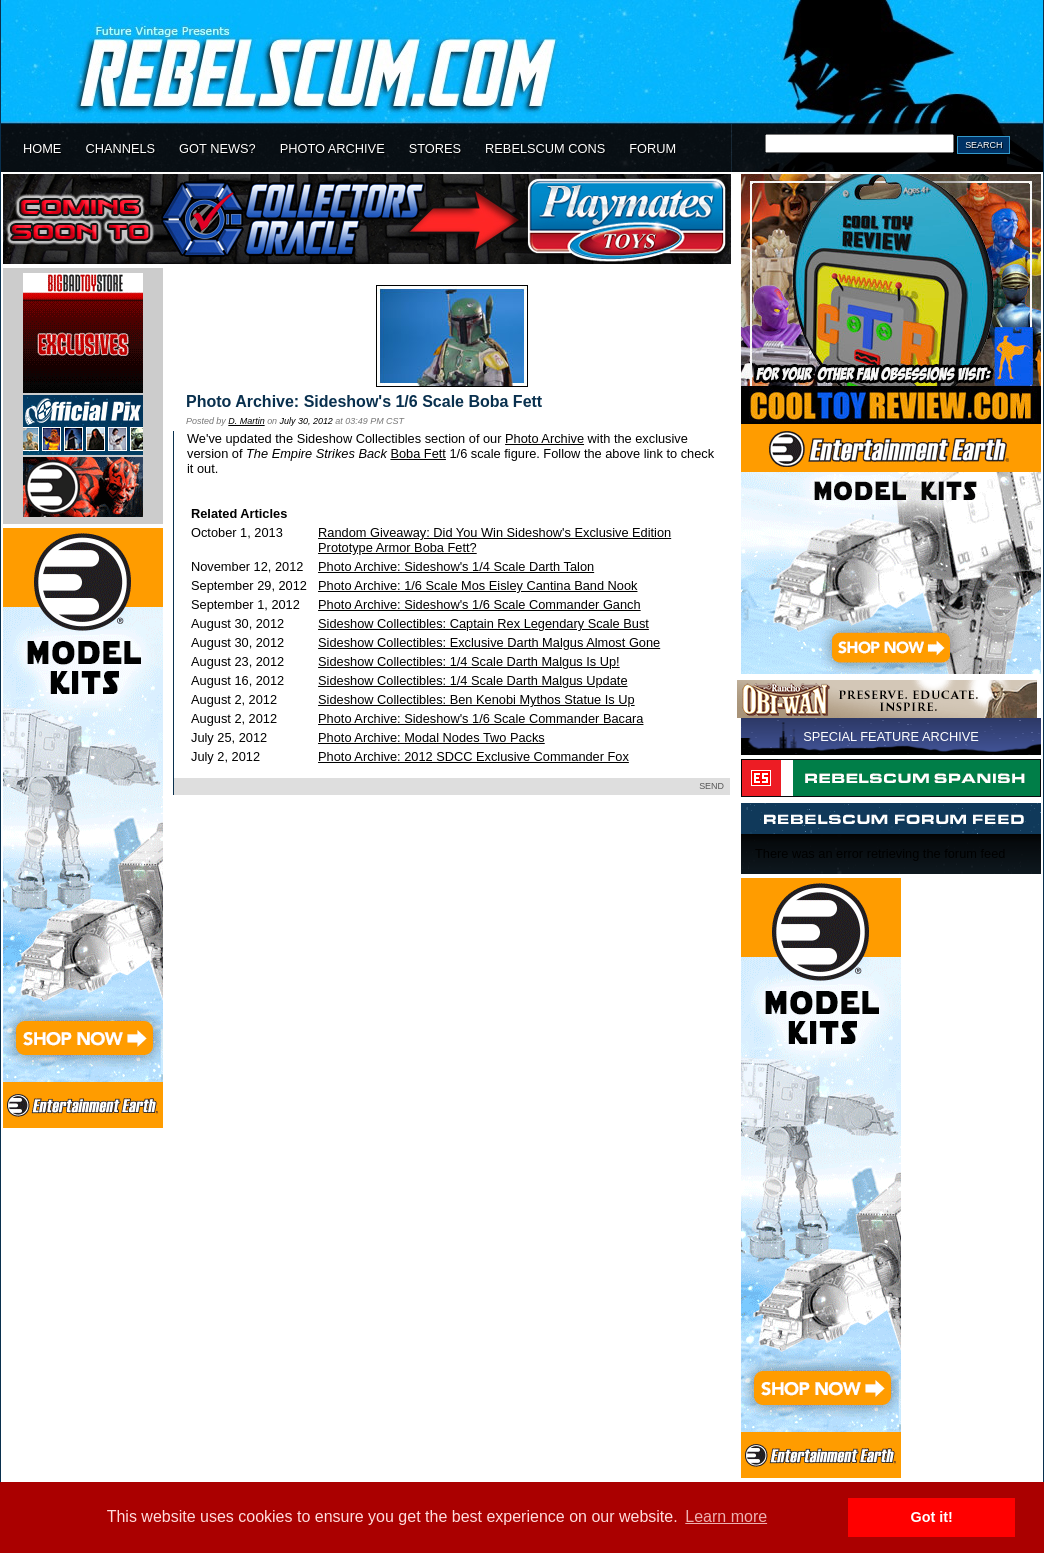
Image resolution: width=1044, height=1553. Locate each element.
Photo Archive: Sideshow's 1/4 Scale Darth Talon (456, 566)
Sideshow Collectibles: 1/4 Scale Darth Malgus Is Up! (469, 661)
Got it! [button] (932, 1517)
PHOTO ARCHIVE (332, 148)
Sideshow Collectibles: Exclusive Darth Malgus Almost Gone (489, 642)
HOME (42, 148)
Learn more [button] (726, 1516)
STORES (435, 148)
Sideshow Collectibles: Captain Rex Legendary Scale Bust (483, 623)
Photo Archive (544, 438)
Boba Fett (418, 453)
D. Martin (246, 421)
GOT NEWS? (217, 148)
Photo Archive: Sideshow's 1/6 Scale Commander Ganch (479, 604)
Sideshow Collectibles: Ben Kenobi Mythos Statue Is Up (476, 699)
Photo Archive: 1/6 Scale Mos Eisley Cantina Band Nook (477, 585)
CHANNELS (120, 148)
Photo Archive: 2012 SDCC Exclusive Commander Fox (473, 756)
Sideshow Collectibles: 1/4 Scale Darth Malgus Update (472, 680)
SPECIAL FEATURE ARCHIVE (891, 736)
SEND (711, 786)
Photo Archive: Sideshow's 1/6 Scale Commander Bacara (480, 718)
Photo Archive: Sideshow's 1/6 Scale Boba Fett (364, 401)
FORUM (652, 148)
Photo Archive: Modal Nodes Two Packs (431, 737)
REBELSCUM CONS (545, 148)
